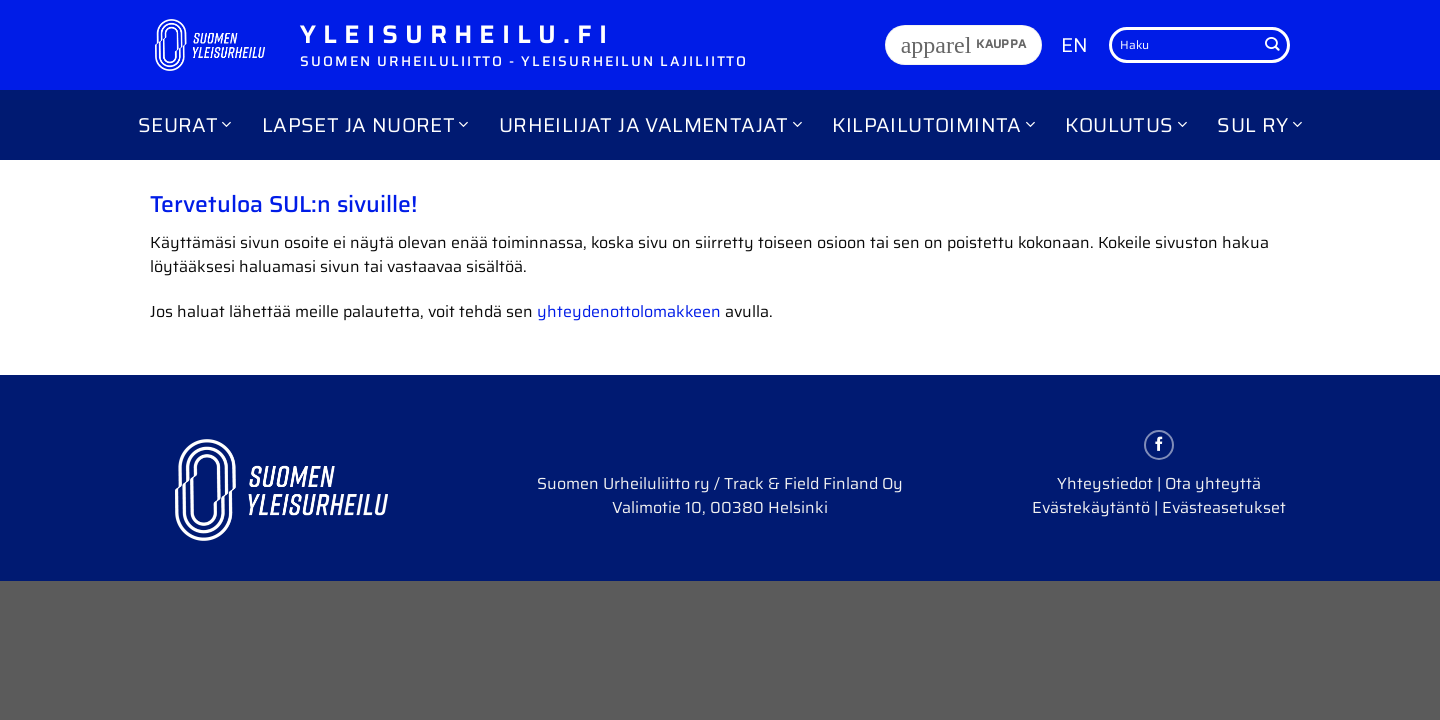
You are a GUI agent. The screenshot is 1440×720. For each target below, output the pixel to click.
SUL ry (1259, 125)
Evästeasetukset (1224, 507)
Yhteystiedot (1105, 483)
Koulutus (1126, 125)
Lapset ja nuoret (365, 125)
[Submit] (1272, 45)
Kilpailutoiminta (933, 125)
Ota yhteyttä (1213, 483)
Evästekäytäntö (1091, 507)
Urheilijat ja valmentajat (651, 125)
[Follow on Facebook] (1159, 445)
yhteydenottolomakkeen (629, 311)
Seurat (185, 125)
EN (1074, 45)
